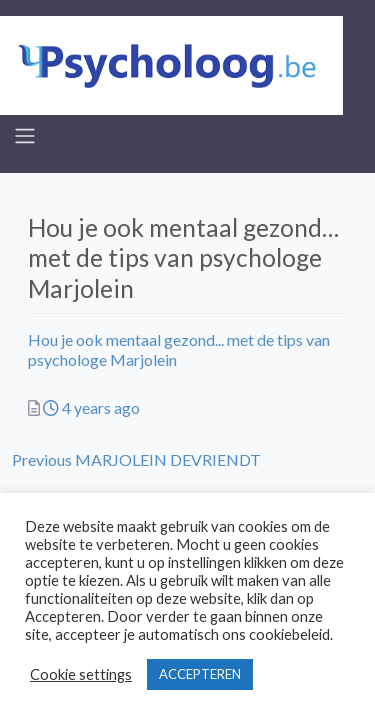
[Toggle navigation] (25, 136)
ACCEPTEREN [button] (200, 674)
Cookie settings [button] (81, 674)
